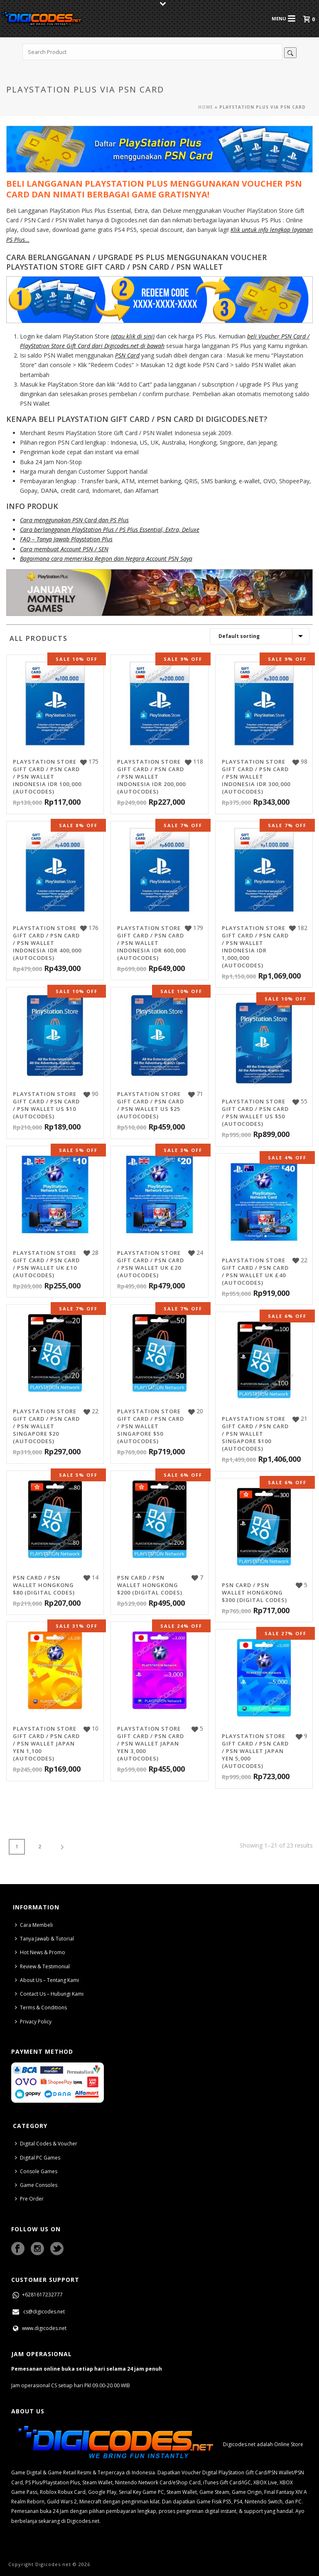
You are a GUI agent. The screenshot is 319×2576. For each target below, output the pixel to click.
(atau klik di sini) (133, 336)
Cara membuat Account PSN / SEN (64, 549)
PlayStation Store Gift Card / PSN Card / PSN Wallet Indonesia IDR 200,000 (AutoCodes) (151, 776)
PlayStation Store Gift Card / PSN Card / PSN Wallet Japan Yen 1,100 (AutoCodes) (46, 1743)
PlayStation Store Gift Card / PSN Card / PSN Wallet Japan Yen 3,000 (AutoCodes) (150, 1743)
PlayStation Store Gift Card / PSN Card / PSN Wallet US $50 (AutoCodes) (255, 1112)
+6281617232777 (37, 2294)
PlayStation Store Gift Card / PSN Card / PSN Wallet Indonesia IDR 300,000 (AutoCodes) (256, 776)
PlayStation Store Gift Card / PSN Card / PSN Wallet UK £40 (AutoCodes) (255, 1271)
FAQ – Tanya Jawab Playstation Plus (66, 539)
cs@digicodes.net (38, 2311)
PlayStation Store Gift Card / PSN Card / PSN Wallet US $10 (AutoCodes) (46, 1105)
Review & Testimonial (42, 1966)
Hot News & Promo (40, 1952)
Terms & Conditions (41, 2007)
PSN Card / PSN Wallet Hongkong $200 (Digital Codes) (149, 1585)
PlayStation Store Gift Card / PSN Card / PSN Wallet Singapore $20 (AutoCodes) (46, 1426)
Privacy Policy (33, 2021)
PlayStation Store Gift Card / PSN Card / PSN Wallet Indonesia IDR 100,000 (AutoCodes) (47, 776)
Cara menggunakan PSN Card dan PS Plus (74, 520)
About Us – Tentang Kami (47, 1980)
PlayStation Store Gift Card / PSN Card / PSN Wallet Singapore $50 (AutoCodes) (150, 1426)
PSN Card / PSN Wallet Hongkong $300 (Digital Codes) (254, 1592)
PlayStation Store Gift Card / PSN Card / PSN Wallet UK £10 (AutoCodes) (46, 1264)
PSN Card (127, 355)
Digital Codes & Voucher (46, 2143)
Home (205, 107)
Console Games (36, 2171)
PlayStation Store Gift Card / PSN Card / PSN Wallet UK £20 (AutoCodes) (150, 1264)
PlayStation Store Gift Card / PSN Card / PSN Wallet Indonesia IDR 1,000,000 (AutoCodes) (255, 946)
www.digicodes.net (38, 2328)
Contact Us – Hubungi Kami (49, 1993)
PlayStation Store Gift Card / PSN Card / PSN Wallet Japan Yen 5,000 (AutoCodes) (255, 1751)
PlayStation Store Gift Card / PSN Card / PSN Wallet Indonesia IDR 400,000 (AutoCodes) (47, 943)
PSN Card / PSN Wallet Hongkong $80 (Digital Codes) (44, 1585)
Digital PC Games (37, 2157)
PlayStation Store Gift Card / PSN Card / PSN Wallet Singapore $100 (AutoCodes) (255, 1433)
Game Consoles (36, 2185)
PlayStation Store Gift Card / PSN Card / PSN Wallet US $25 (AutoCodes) (150, 1105)
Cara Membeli (34, 1924)
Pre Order (29, 2198)
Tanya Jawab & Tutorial (44, 1938)
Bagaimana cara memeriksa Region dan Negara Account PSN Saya (106, 558)
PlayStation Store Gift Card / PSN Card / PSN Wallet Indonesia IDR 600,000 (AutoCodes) (151, 943)
